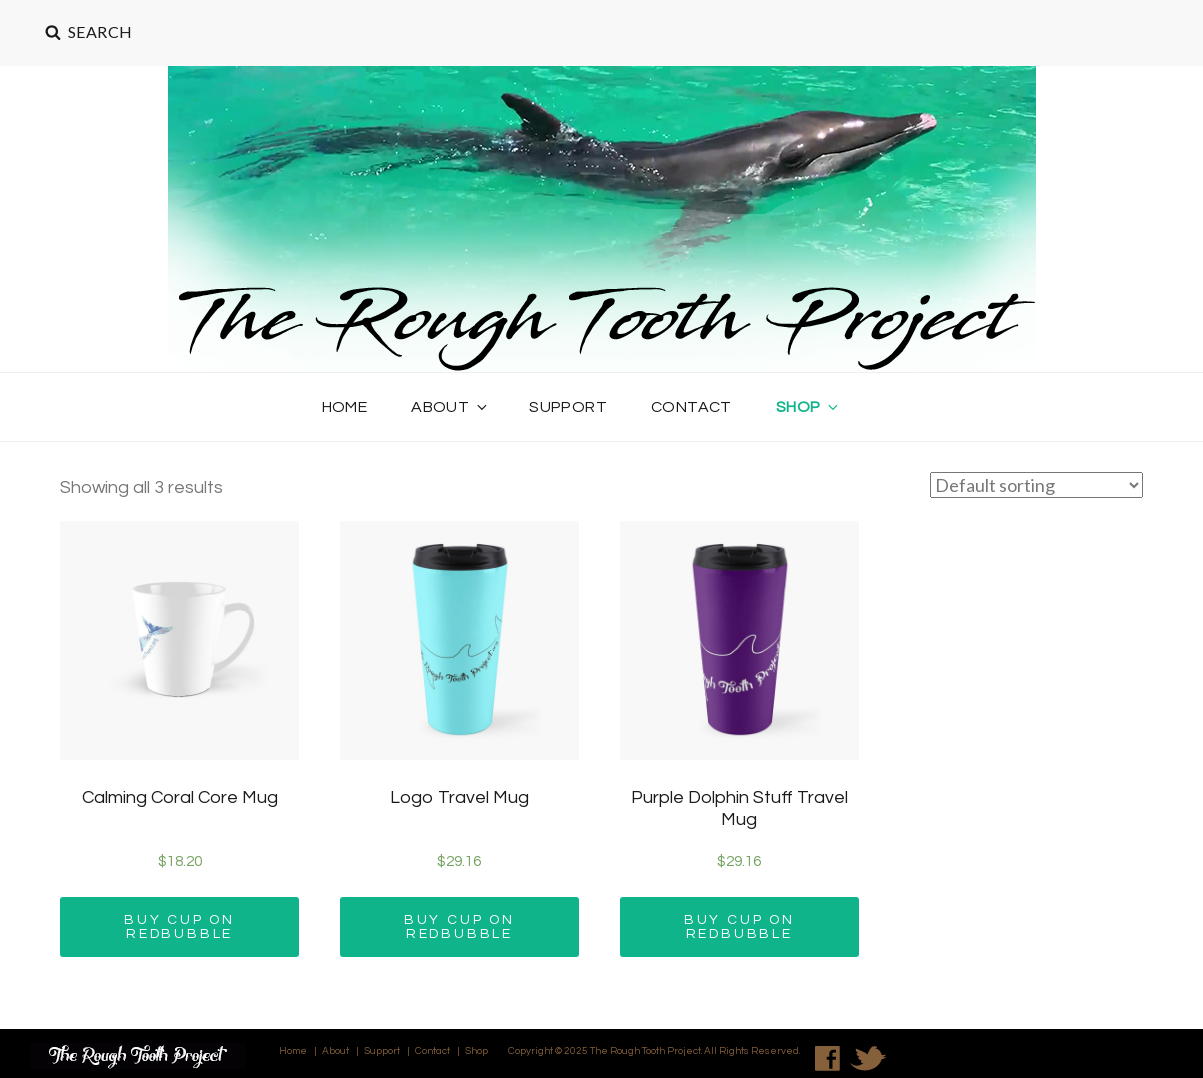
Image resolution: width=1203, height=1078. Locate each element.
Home (345, 407)
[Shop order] (1036, 485)
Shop (809, 407)
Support (568, 407)
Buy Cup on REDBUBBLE (179, 927)
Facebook (827, 1058)
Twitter (868, 1058)
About (450, 407)
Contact (691, 407)
